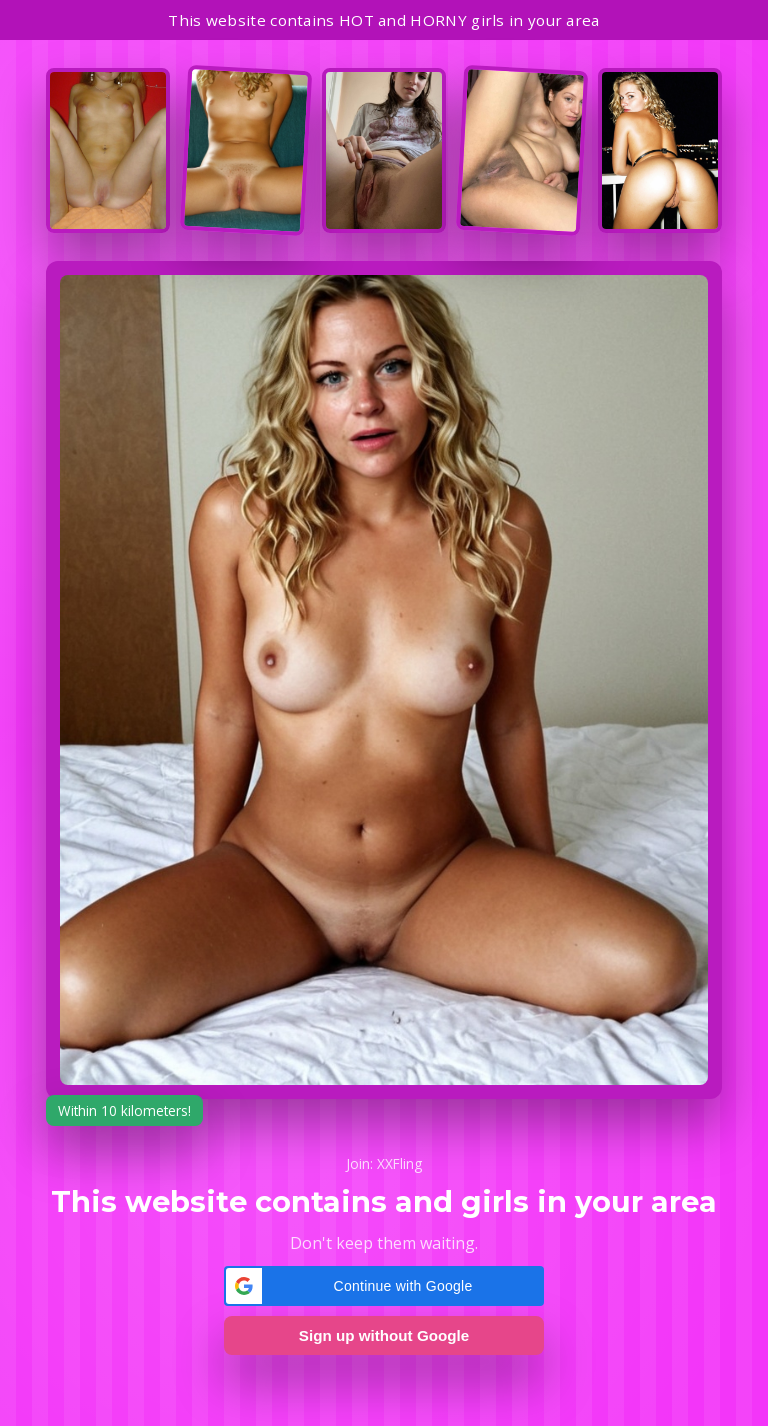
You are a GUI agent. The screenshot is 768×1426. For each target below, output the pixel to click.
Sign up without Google (384, 1335)
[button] (384, 1286)
